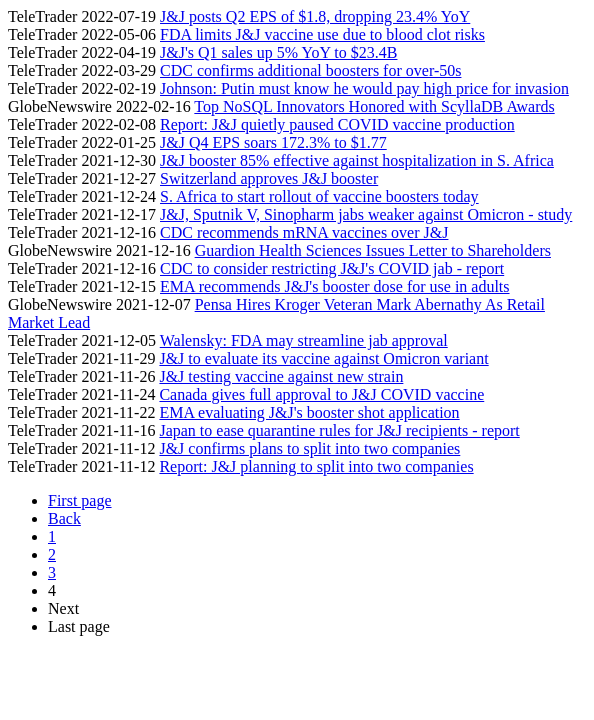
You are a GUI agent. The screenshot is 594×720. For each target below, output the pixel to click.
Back (64, 518)
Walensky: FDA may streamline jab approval (304, 340)
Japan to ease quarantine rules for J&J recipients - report (339, 430)
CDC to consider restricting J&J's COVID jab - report (332, 268)
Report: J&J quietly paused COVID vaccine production (337, 124)
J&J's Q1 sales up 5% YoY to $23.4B (278, 52)
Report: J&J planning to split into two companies (316, 466)
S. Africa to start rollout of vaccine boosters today (319, 196)
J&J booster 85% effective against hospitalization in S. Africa (357, 160)
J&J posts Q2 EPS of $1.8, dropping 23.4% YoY (315, 16)
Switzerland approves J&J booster (269, 178)
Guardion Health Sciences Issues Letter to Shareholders (373, 250)
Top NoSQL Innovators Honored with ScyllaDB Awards (374, 106)
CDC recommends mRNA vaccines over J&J (304, 232)
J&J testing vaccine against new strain (281, 376)
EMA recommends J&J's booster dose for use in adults (335, 286)
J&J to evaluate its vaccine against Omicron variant (323, 358)
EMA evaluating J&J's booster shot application (309, 412)
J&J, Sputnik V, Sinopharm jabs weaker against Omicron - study (366, 214)
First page (80, 500)
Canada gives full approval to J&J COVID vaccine (321, 394)
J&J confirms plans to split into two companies (309, 448)
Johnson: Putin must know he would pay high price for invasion (364, 88)
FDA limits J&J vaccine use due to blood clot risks (322, 34)
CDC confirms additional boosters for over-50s (310, 70)
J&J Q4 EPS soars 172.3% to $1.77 (273, 142)
